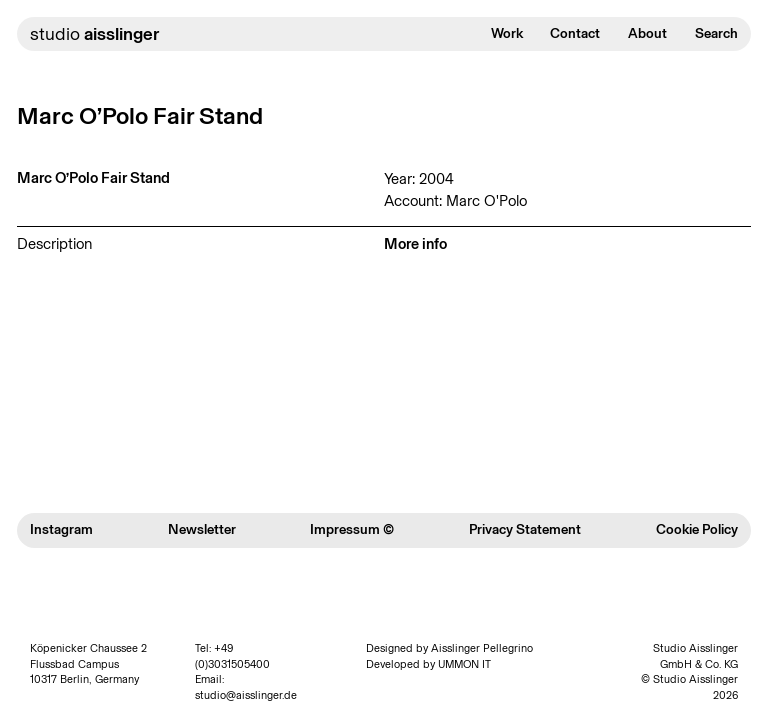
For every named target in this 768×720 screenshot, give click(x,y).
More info (415, 244)
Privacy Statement (525, 529)
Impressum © (352, 529)
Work (507, 33)
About (647, 33)
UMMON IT (464, 664)
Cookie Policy (697, 529)
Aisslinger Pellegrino (482, 648)
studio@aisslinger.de (246, 695)
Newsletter (202, 529)
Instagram (61, 529)
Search (716, 33)
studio (94, 34)
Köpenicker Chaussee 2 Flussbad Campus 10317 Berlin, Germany (88, 664)
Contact (575, 33)
